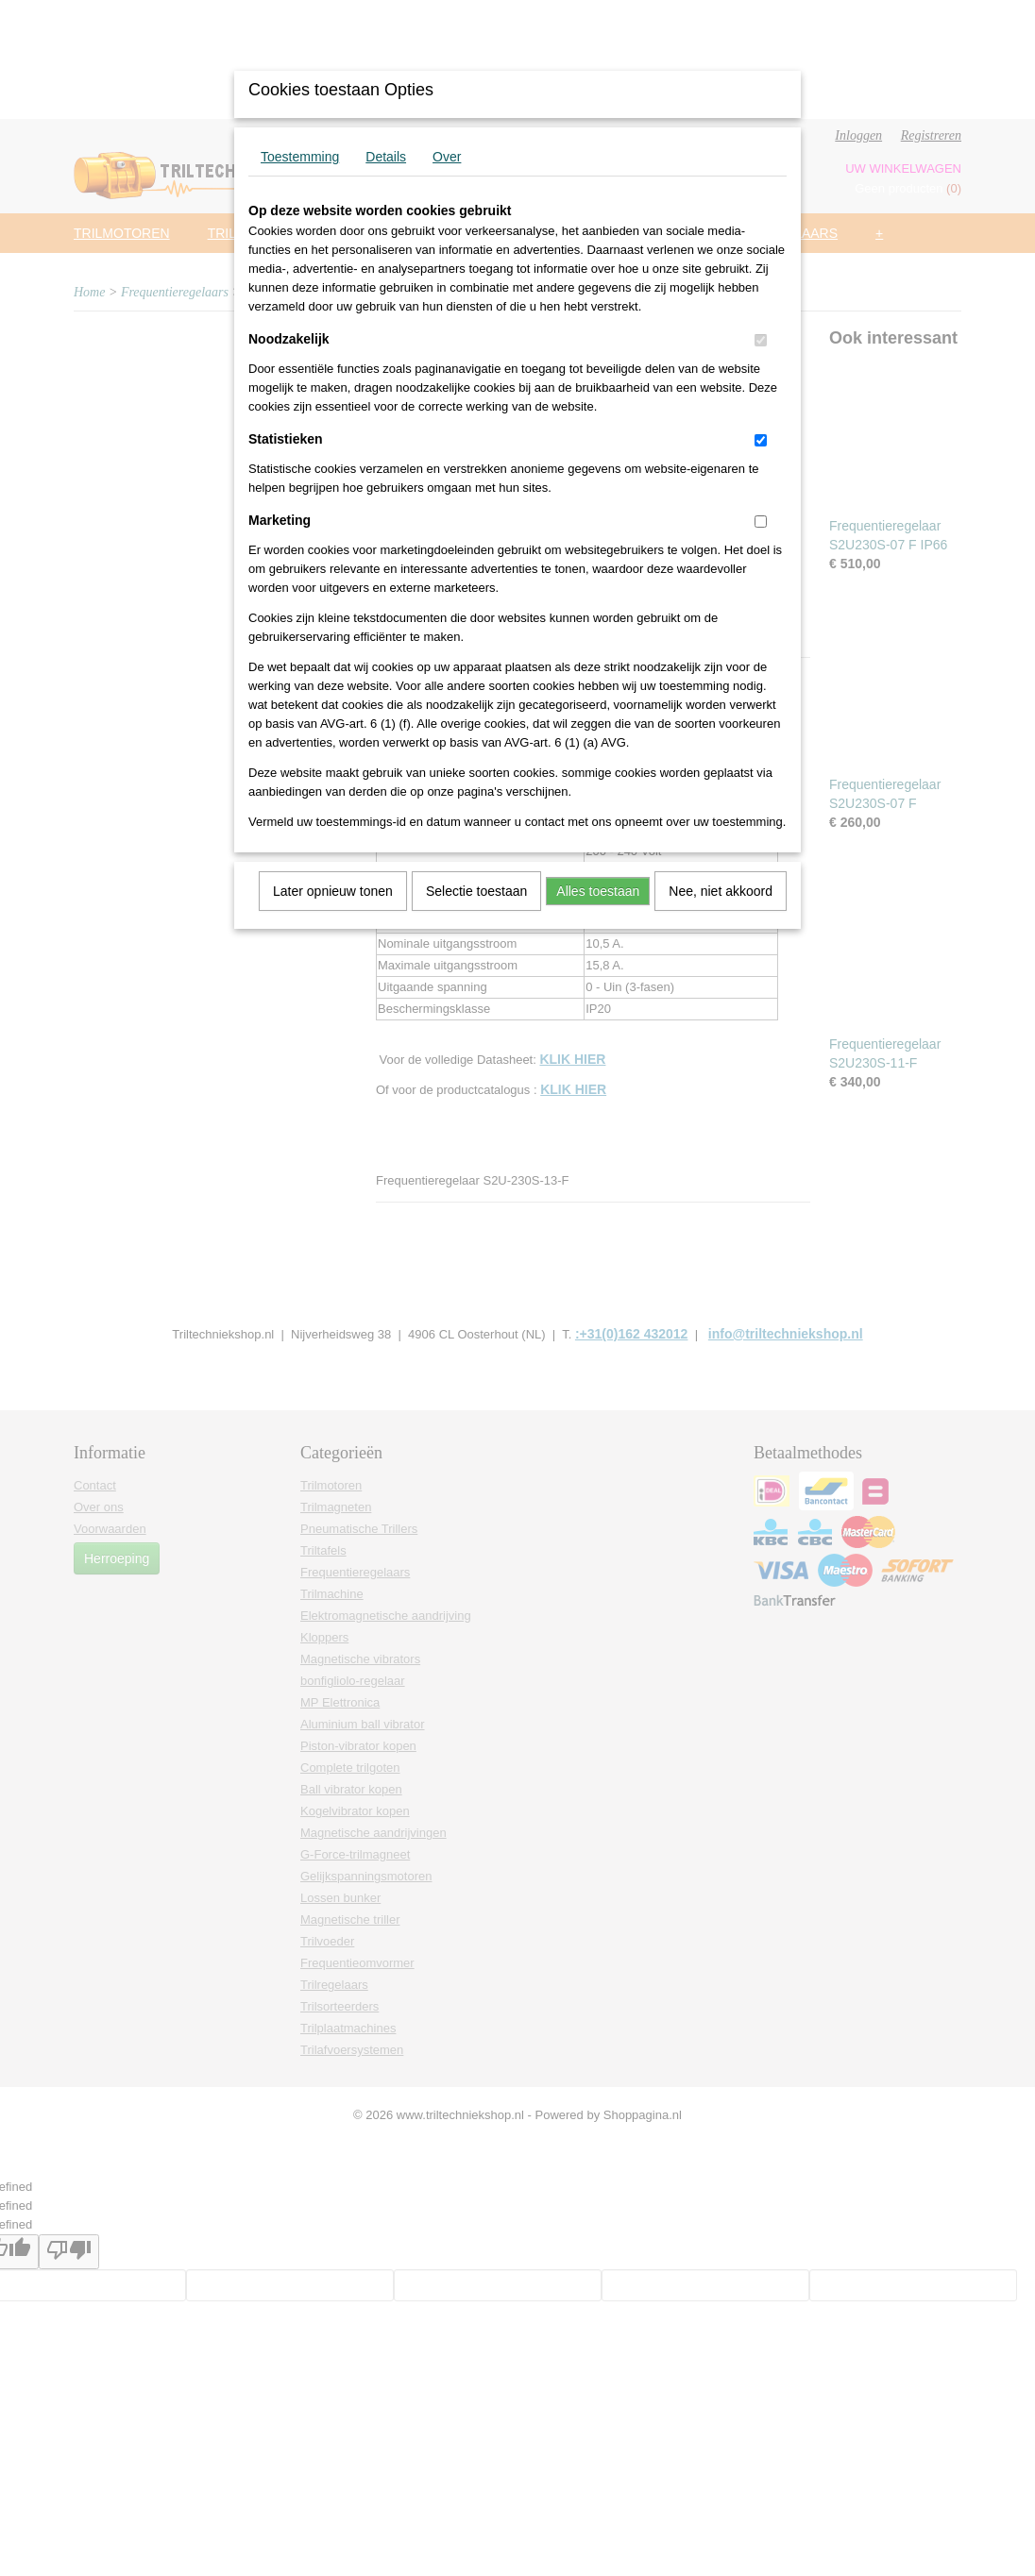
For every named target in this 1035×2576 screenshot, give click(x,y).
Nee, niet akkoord (720, 891)
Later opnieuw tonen (333, 891)
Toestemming (300, 156)
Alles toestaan (597, 891)
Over (447, 156)
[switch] (761, 340)
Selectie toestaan (476, 891)
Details (385, 156)
